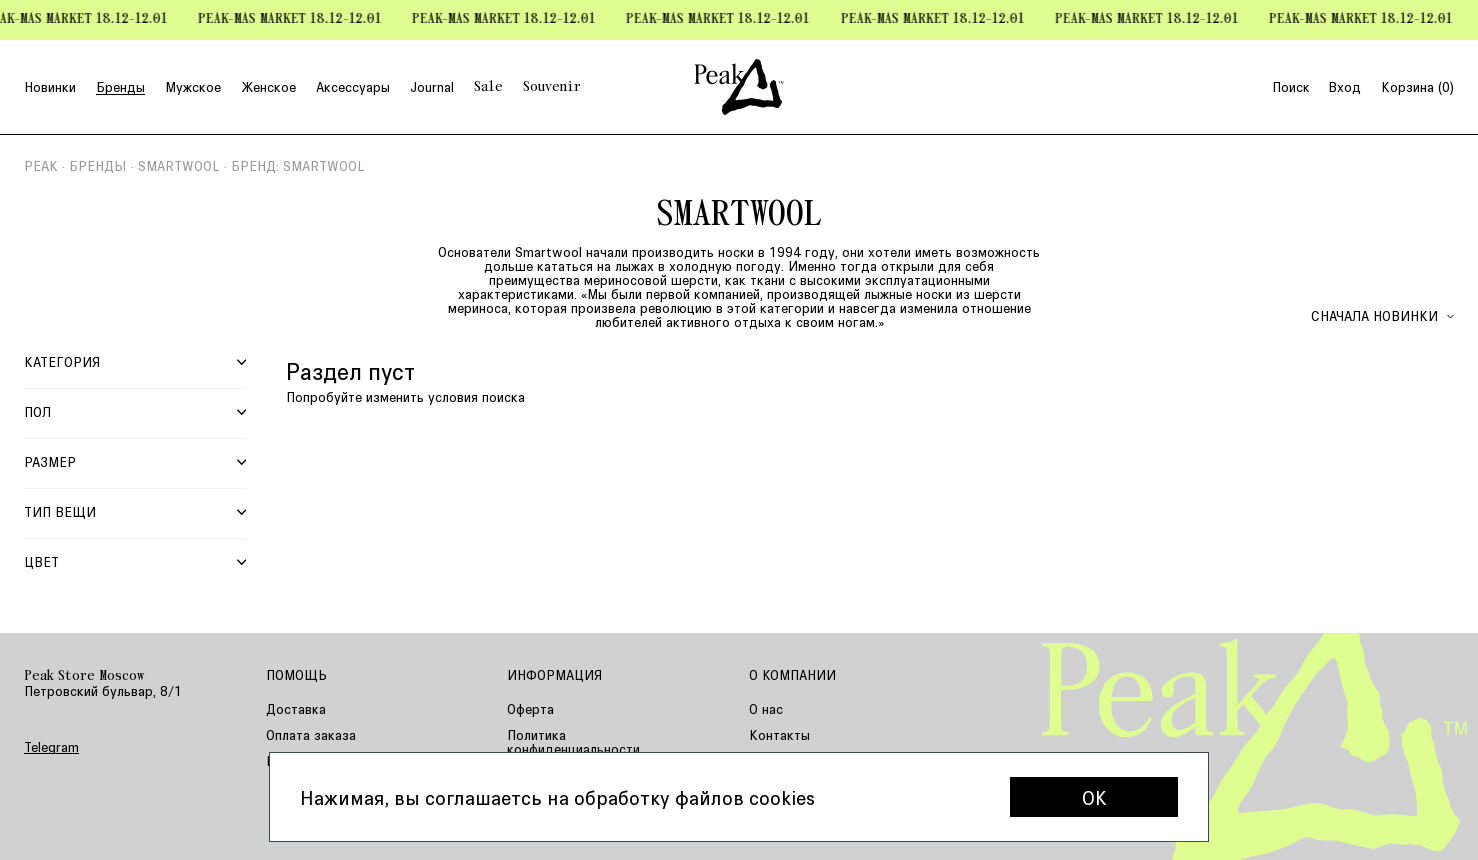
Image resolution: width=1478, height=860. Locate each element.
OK (1094, 797)
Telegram (51, 747)
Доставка (296, 708)
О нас (766, 708)
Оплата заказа (311, 734)
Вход (1344, 87)
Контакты (779, 734)
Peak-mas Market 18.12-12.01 (295, 19)
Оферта (530, 708)
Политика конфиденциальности (573, 741)
